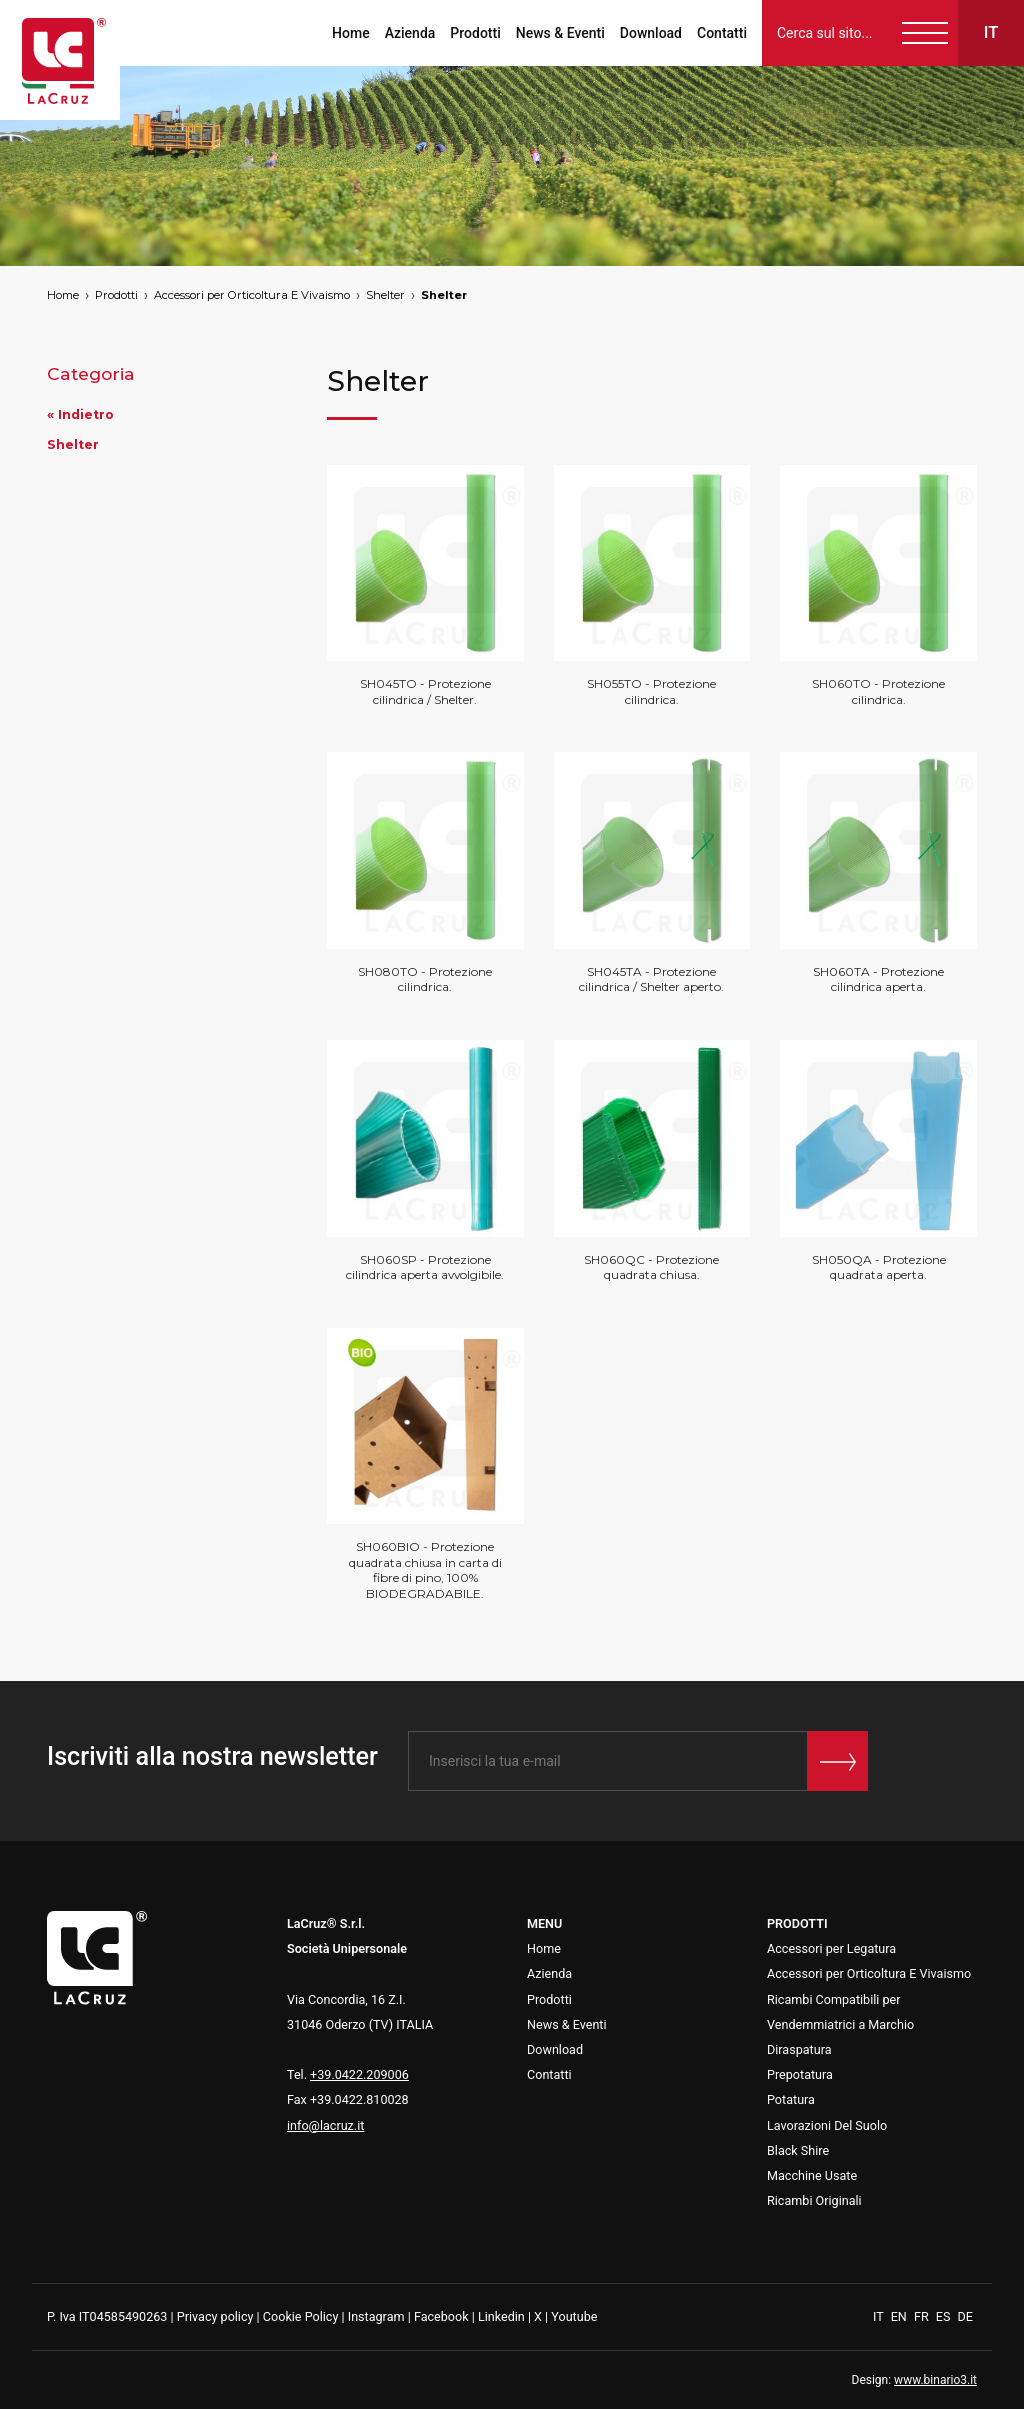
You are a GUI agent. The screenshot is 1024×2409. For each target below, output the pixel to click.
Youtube (574, 2316)
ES (945, 2316)
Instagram (376, 2316)
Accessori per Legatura (831, 1948)
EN (900, 2316)
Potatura (791, 2099)
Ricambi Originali (814, 2200)
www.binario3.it (935, 2380)
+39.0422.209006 (359, 2074)
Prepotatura (800, 2074)
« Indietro (80, 414)
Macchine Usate (812, 2175)
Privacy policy (215, 2316)
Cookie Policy (301, 2316)
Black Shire (798, 2150)
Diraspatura (799, 2049)
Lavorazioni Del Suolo (827, 2125)
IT (880, 2316)
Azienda (410, 33)
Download (651, 33)
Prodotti (475, 33)
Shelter (385, 295)
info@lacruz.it (325, 2125)
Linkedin (501, 2316)
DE (965, 2316)
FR (923, 2316)
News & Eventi (560, 33)
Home (351, 33)
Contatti (722, 33)
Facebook (441, 2316)
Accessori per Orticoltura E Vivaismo (252, 295)
